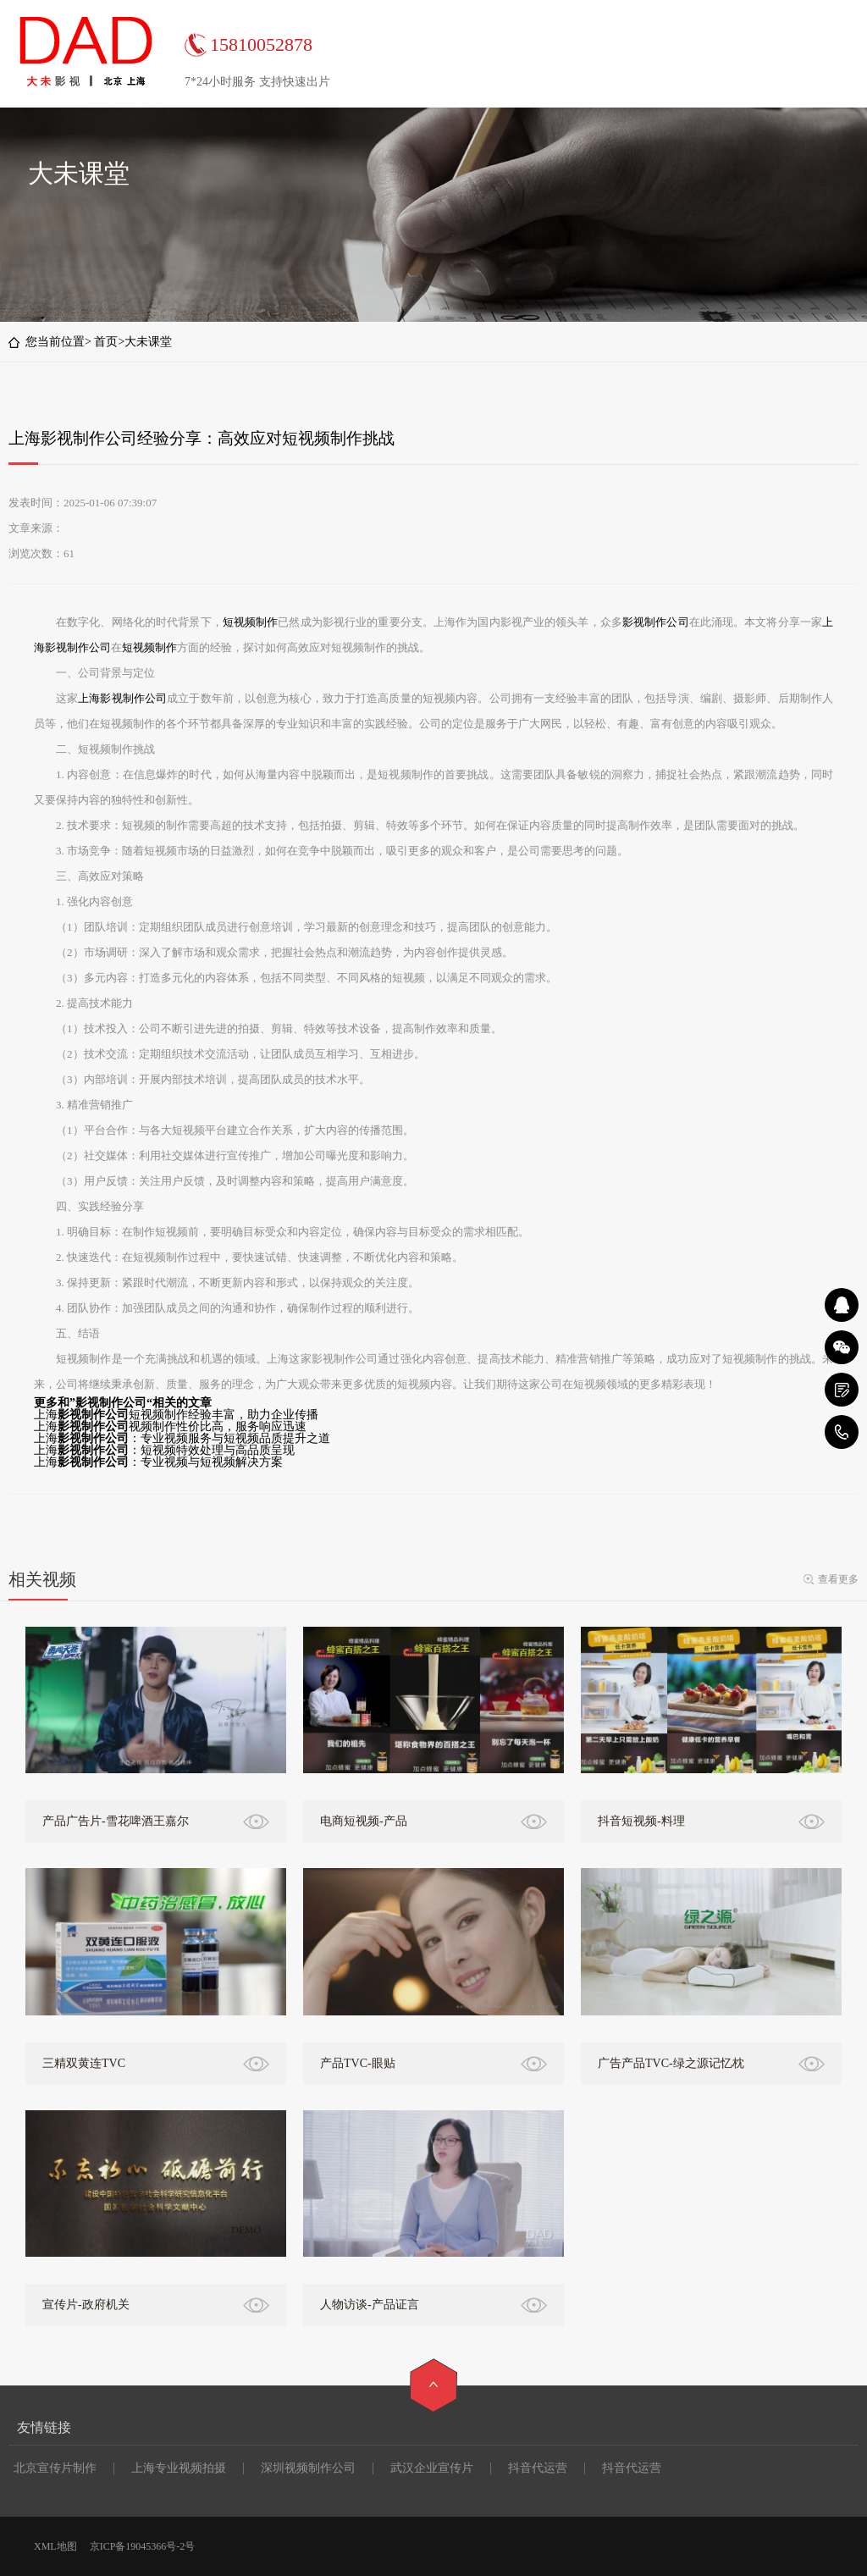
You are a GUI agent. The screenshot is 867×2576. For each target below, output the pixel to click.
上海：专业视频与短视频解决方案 (158, 1462)
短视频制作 (251, 622)
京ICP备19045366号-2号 (143, 2546)
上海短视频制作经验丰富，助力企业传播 (176, 1414)
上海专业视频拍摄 (178, 2468)
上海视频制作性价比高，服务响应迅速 (170, 1426)
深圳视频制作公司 (308, 2468)
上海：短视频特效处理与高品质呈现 (164, 1450)
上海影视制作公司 (122, 698)
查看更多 (838, 1579)
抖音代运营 (537, 2468)
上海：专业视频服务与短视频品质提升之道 (182, 1438)
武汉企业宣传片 (431, 2468)
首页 (106, 341)
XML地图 (55, 2546)
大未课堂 (148, 341)
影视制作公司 (655, 622)
